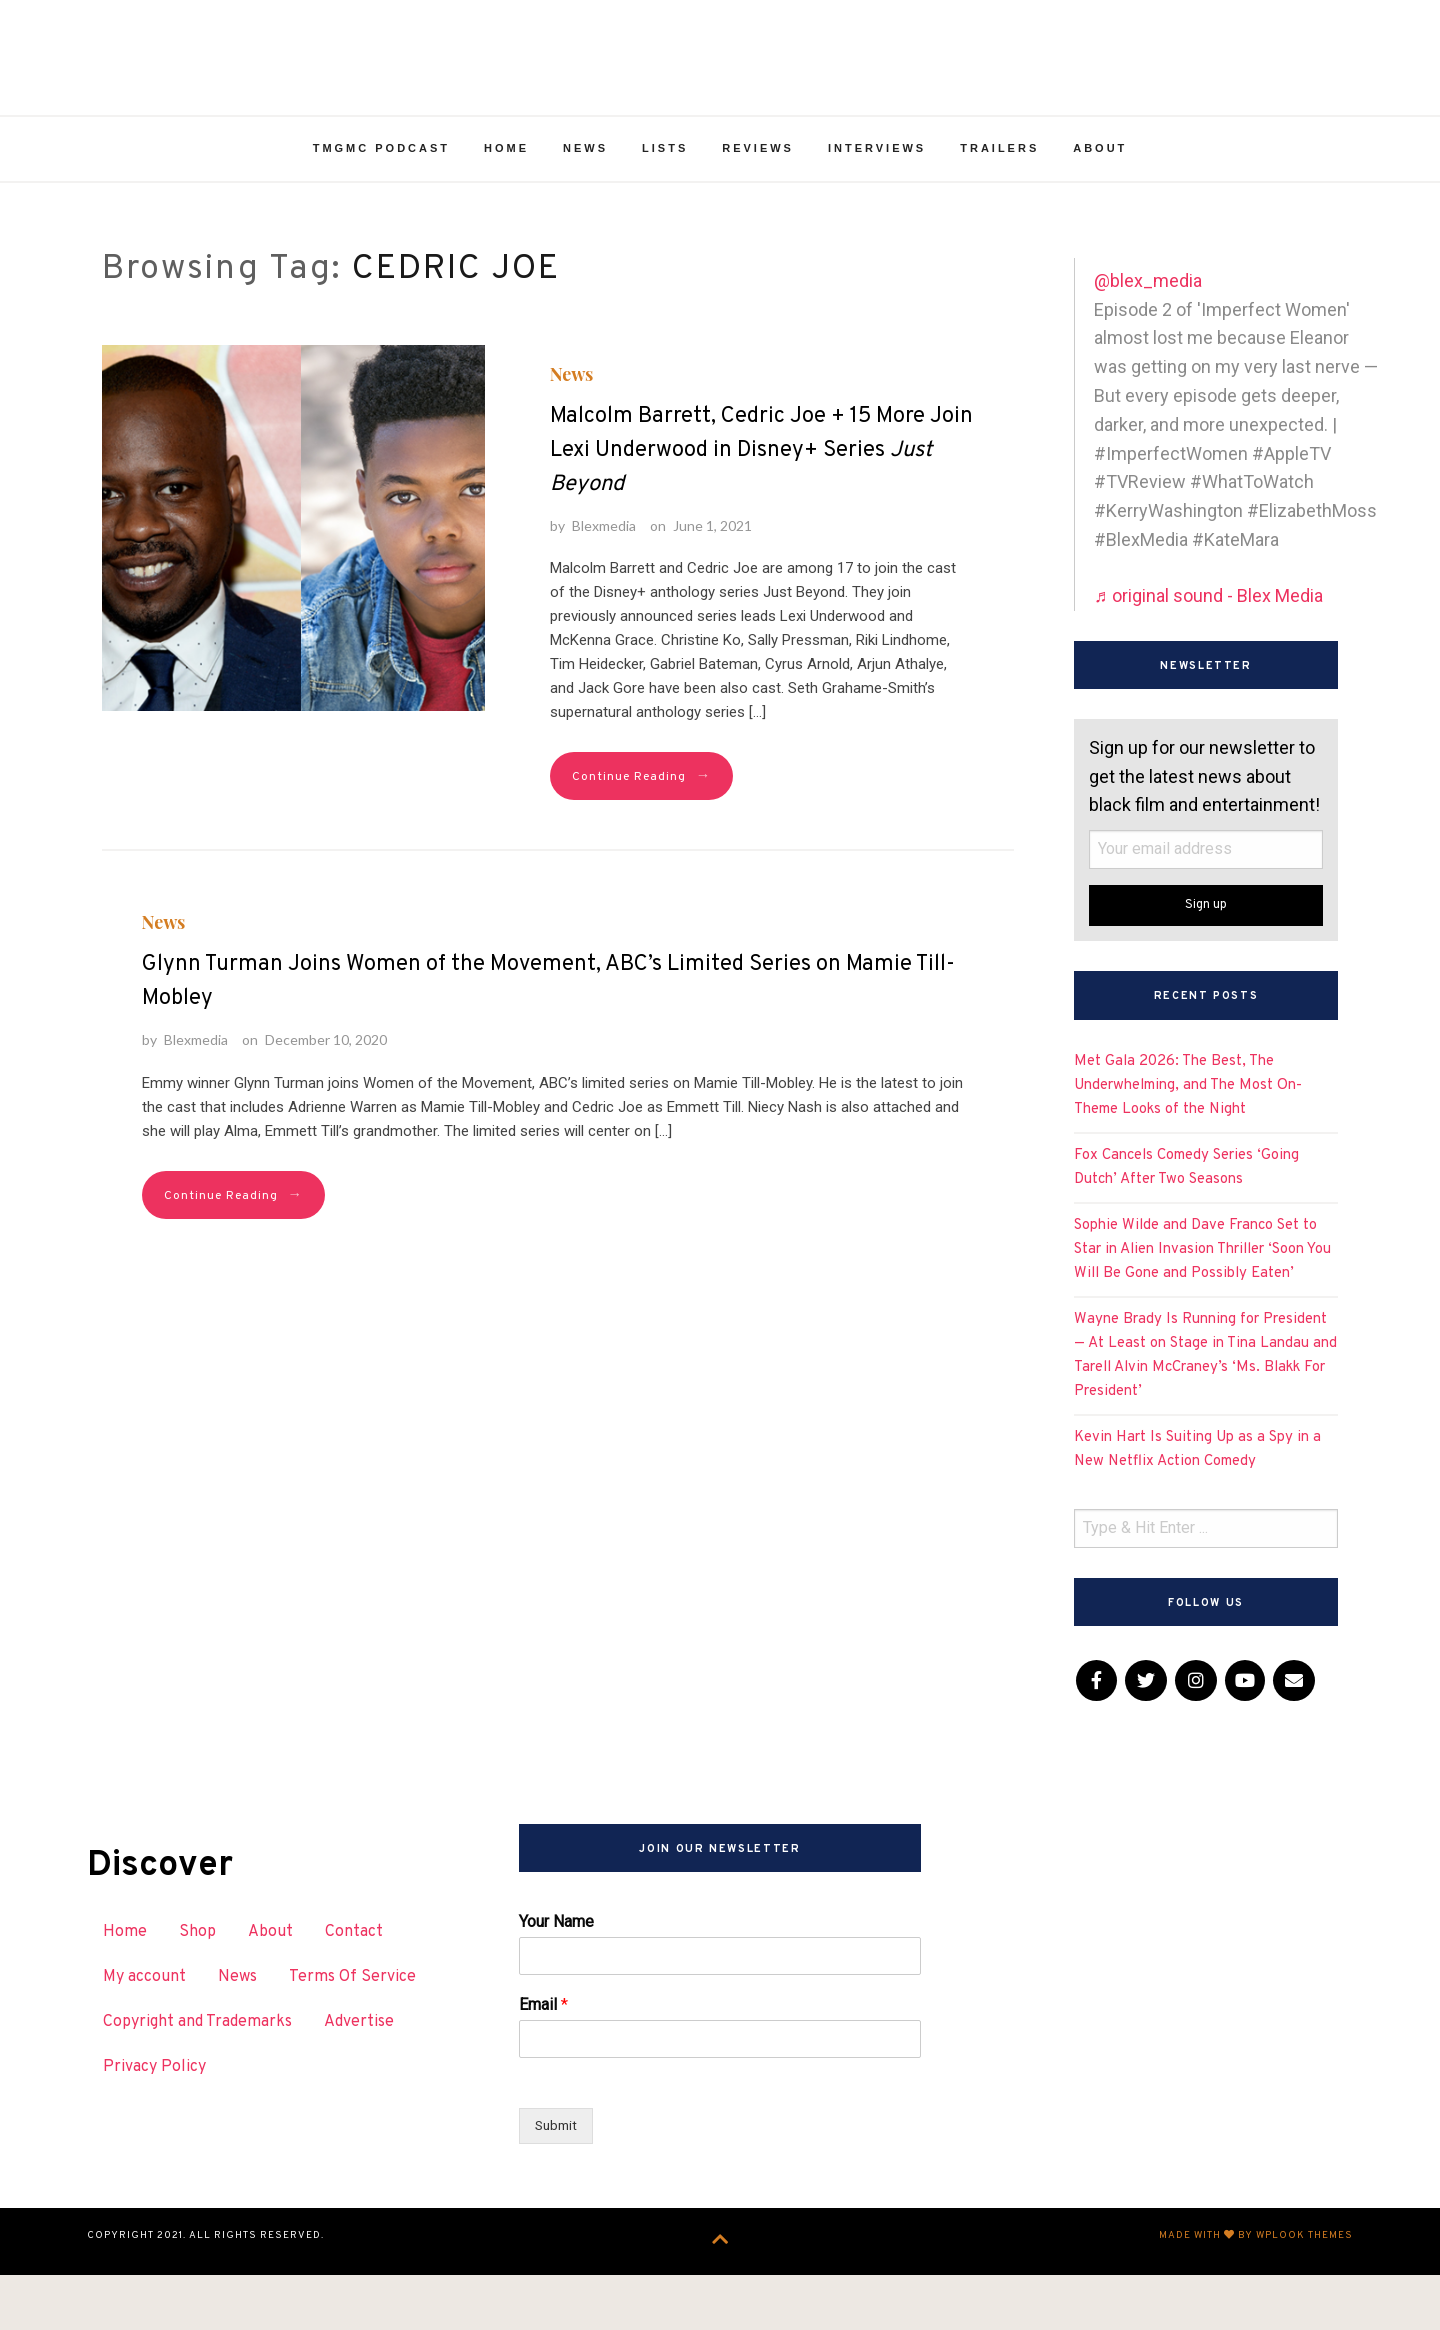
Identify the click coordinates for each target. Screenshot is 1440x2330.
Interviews (877, 208)
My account (144, 2036)
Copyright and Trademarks (197, 2081)
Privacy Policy (154, 2126)
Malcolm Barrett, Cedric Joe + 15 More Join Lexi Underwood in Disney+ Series (761, 509)
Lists (665, 208)
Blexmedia (604, 584)
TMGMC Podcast (381, 208)
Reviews (758, 208)
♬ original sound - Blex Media (1208, 654)
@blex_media (1148, 339)
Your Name (556, 1981)
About (1100, 208)
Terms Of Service (352, 2036)
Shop (197, 1992)
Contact (354, 1992)
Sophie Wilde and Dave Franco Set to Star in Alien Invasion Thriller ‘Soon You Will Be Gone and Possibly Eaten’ (1202, 1308)
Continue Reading (641, 836)
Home (506, 208)
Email (543, 2064)
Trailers (999, 208)
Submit (558, 2185)
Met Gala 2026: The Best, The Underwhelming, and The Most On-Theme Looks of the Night (1188, 1144)
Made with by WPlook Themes (1256, 2296)
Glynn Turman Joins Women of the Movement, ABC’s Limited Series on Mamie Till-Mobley (548, 1040)
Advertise (359, 2081)
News (585, 208)
